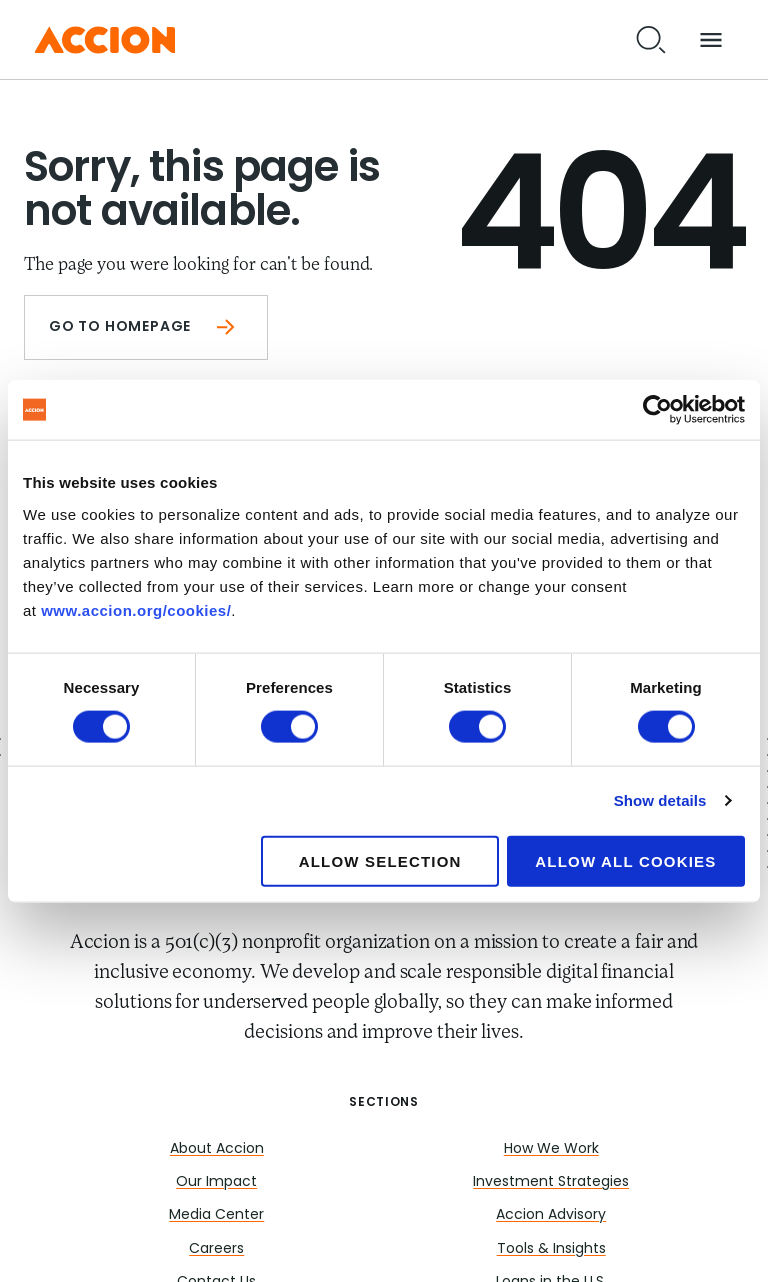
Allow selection (380, 860)
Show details (660, 800)
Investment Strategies (551, 1182)
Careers (216, 1249)
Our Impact (216, 1182)
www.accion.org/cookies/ (136, 609)
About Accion (217, 1149)
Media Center (216, 1215)
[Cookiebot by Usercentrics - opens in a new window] (657, 410)
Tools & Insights (551, 1249)
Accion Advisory (551, 1215)
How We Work (551, 1149)
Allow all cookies (625, 860)
